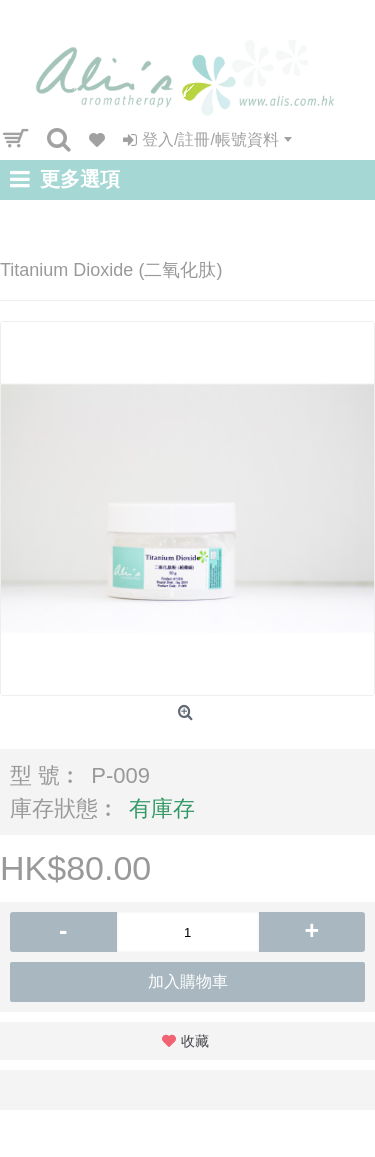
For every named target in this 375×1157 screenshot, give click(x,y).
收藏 (195, 1041)
